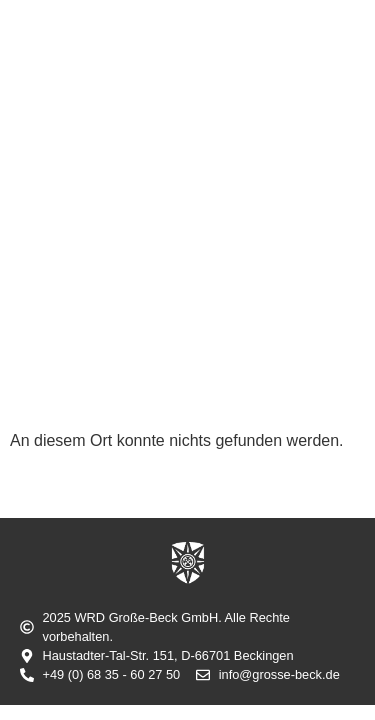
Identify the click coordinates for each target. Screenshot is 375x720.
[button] (337, 88)
